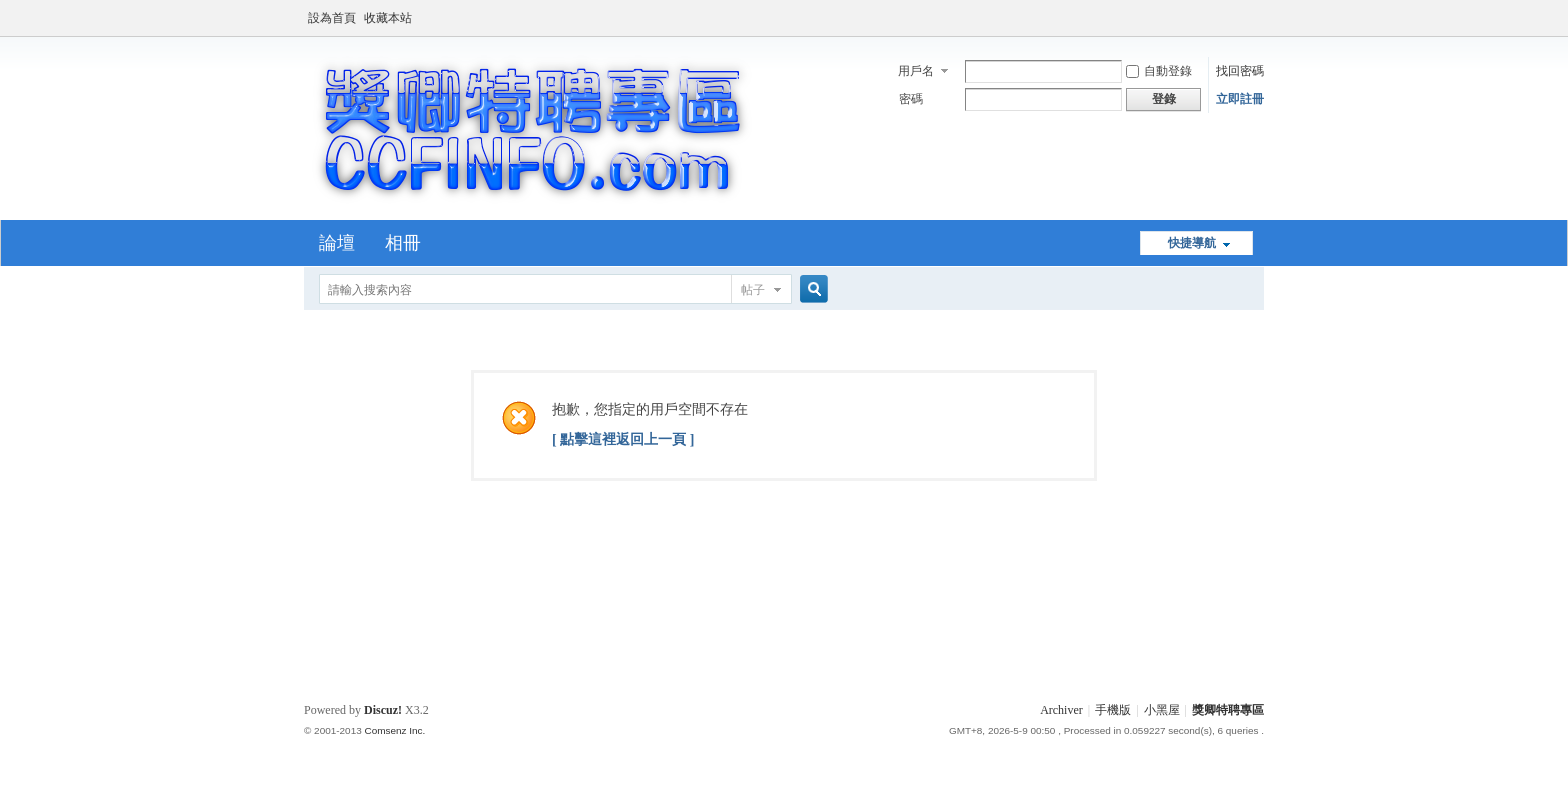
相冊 (403, 243)
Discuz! (383, 710)
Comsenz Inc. (394, 730)
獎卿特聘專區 (1228, 710)
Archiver (1061, 710)
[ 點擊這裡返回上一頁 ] (623, 439)
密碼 (911, 99)
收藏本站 (388, 18)
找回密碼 (1240, 71)
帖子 (753, 290)
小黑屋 (1162, 710)
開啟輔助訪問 (1259, 14)
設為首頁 (332, 18)
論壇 (337, 243)
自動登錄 (1159, 71)
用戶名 (916, 71)
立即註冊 (1240, 99)
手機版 (1113, 710)
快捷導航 (1192, 243)
